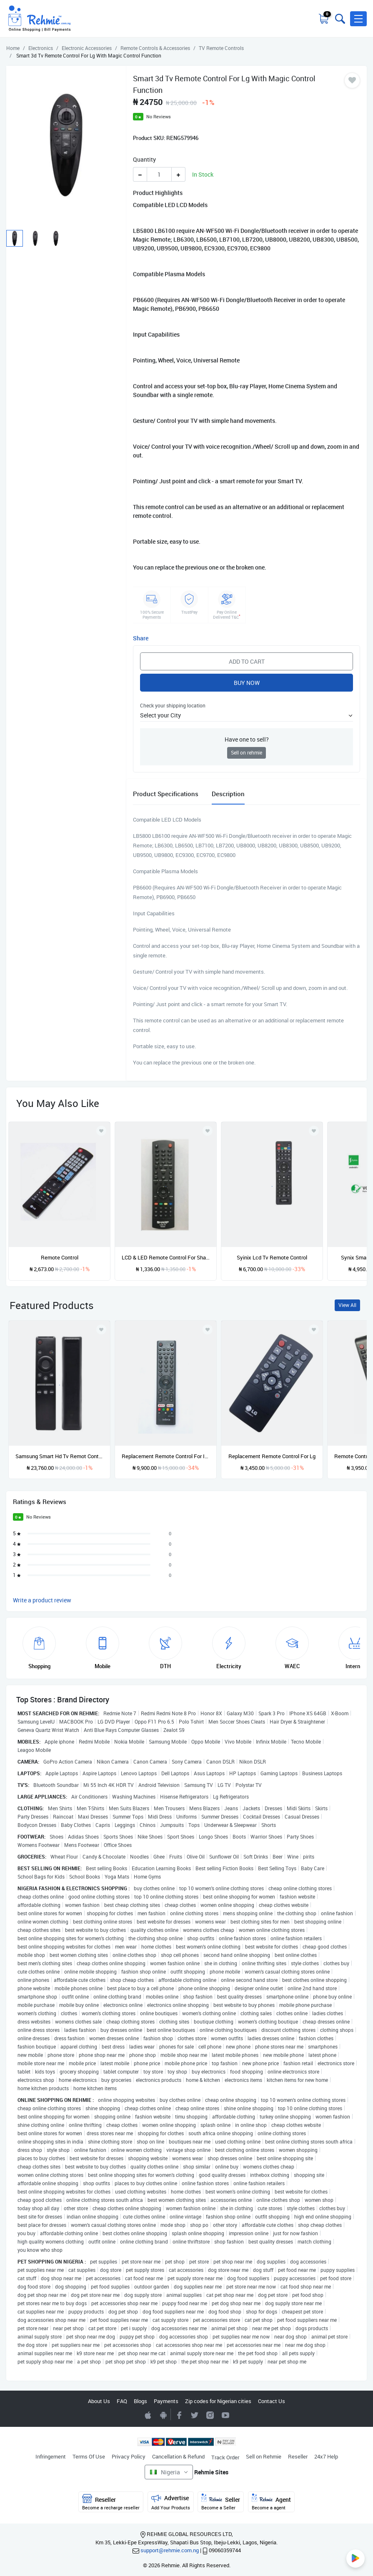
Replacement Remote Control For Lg (271, 1456)
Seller (220, 2502)
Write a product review (42, 1600)
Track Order (225, 2457)
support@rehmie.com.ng (169, 2550)
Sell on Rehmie (263, 2456)
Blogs (140, 2401)
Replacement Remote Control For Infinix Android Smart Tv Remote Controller (166, 1456)
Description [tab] (228, 794)
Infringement (50, 2456)
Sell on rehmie (246, 752)
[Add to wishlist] (101, 1329)
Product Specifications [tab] (165, 794)
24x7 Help (326, 2456)
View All (347, 1305)
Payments (166, 2401)
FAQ (122, 2401)
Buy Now (247, 683)
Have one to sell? (247, 739)
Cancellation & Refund (178, 2456)
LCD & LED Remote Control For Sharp (166, 1257)
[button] (358, 18)
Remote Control (59, 1257)
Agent (271, 2502)
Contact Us (271, 2401)
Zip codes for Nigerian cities (218, 2401)
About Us (99, 2401)
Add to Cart (247, 661)
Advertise (170, 2502)
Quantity (144, 159)
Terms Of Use (89, 2456)
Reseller (298, 2456)
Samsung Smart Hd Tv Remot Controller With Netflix (59, 1456)
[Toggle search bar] (339, 18)
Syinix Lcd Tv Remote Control (272, 1257)
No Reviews (158, 116)
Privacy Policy (128, 2456)
